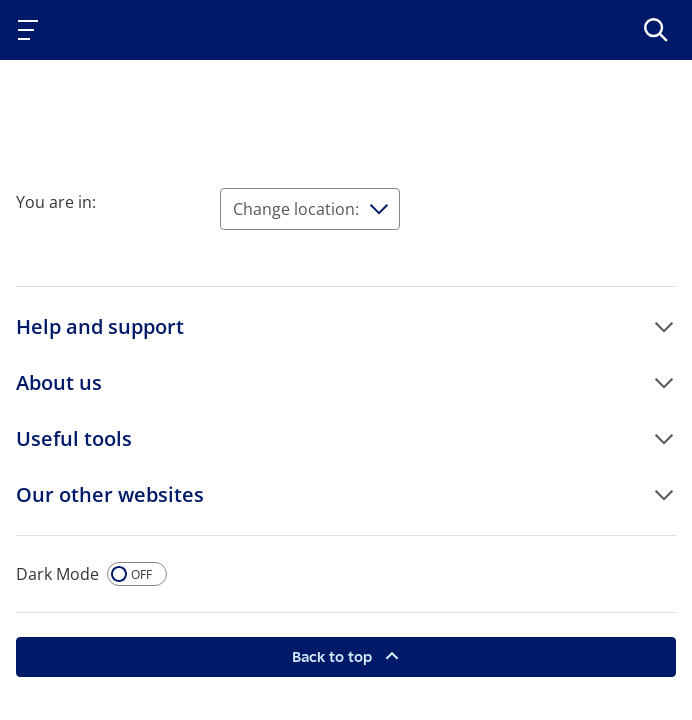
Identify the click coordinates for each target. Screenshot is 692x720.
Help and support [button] (100, 326)
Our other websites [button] (110, 494)
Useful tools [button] (74, 438)
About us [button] (59, 382)
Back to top (334, 656)
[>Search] (656, 30)
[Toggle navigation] (32, 30)
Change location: (296, 209)
